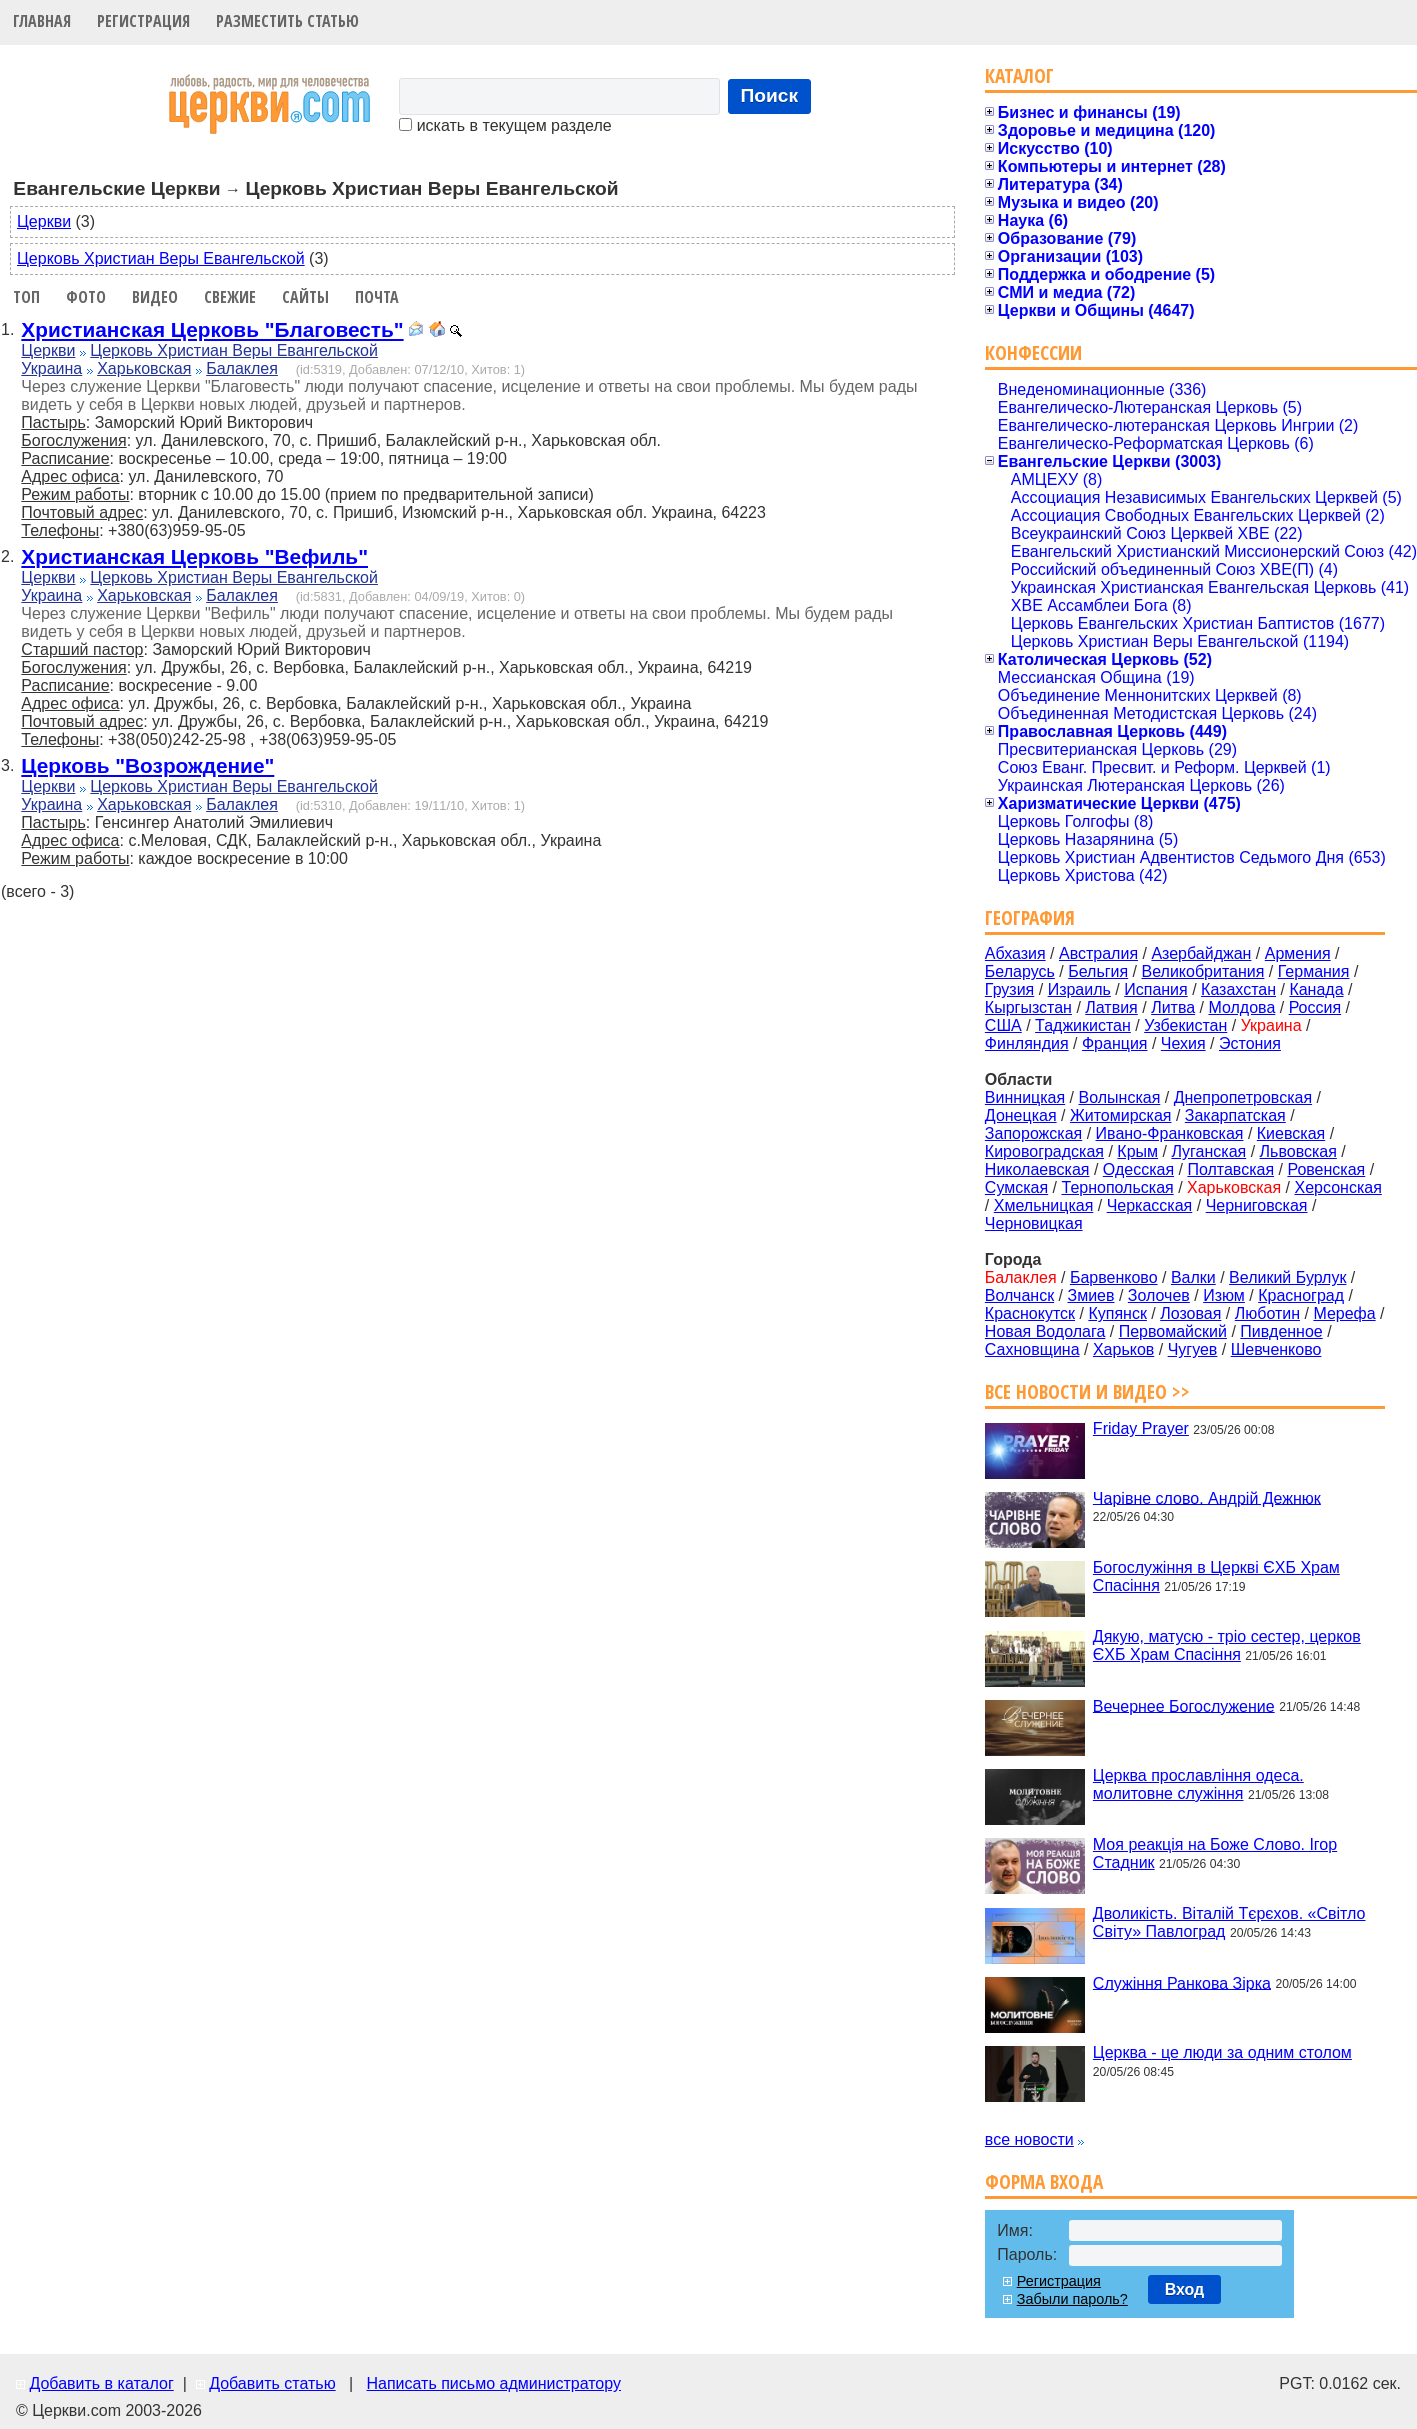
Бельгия (1098, 971)
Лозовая (1190, 1313)
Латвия (1111, 1007)
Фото (86, 297)
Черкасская (1150, 1205)
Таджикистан (1083, 1025)
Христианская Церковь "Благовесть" (212, 329)
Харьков (1123, 1349)
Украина (51, 368)
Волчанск (1019, 1295)
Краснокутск (1030, 1313)
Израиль (1079, 989)
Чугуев (1193, 1349)
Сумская (1016, 1187)
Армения (1298, 953)
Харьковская (144, 368)
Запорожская (1033, 1133)
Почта (377, 297)
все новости (1029, 2139)
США (1003, 1025)
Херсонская (1338, 1187)
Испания (1156, 989)
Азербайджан (1201, 953)
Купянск (1117, 1313)
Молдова (1241, 1007)
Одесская (1138, 1169)
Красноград (1301, 1295)
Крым (1137, 1151)
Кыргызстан (1028, 1007)
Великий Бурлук (1287, 1277)
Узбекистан (1185, 1025)
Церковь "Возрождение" (147, 765)
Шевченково (1276, 1349)
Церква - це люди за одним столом (1222, 2052)
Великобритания (1203, 971)
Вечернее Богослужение (1184, 1705)
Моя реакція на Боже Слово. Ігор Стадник (1215, 1853)
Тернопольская (1118, 1187)
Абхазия (1015, 953)
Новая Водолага (1045, 1331)
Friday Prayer (1141, 1428)
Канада (1316, 989)
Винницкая (1025, 1097)
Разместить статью (287, 21)
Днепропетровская (1243, 1097)
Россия (1315, 1007)
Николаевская (1037, 1169)
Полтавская (1230, 1169)
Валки (1193, 1277)
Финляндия (1027, 1043)
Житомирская (1121, 1115)
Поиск (770, 95)
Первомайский (1173, 1331)
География (1030, 917)
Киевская (1291, 1133)
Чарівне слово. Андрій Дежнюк (1207, 1497)
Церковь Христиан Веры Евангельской (161, 258)
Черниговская (1257, 1205)
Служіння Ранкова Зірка (1182, 1982)
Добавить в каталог (101, 2383)
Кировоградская (1044, 1151)
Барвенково (1114, 1277)
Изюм (1224, 1295)
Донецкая (1021, 1115)
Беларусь (1020, 971)
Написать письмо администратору (493, 2383)
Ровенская (1326, 1169)
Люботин (1267, 1313)
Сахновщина (1032, 1349)
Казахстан (1238, 989)
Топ (26, 297)
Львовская (1298, 1151)
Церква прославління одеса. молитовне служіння (1198, 1784)
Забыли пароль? (1072, 2299)
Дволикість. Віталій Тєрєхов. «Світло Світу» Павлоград (1229, 1922)
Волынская (1120, 1097)
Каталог (1019, 75)
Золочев (1159, 1295)
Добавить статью (272, 2383)
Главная (42, 21)
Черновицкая (1034, 1223)
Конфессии (1033, 352)
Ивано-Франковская (1170, 1133)
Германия (1314, 971)
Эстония (1250, 1043)
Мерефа (1344, 1313)
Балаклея (242, 368)
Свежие (230, 297)
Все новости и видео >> (1087, 1391)
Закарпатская (1235, 1115)
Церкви (44, 221)
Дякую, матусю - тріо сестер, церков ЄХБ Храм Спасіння (1227, 1645)
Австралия (1098, 953)
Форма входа (1044, 2181)
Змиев (1090, 1295)
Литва (1173, 1007)
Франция (1115, 1043)
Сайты (305, 297)
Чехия (1183, 1043)
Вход (1185, 2289)
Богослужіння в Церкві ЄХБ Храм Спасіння (1216, 1576)
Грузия (1009, 989)
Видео (155, 297)
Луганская (1208, 1151)
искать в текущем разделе (505, 125)
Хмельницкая (1044, 1205)
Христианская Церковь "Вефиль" (194, 556)
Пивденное (1281, 1331)
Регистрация (143, 21)
